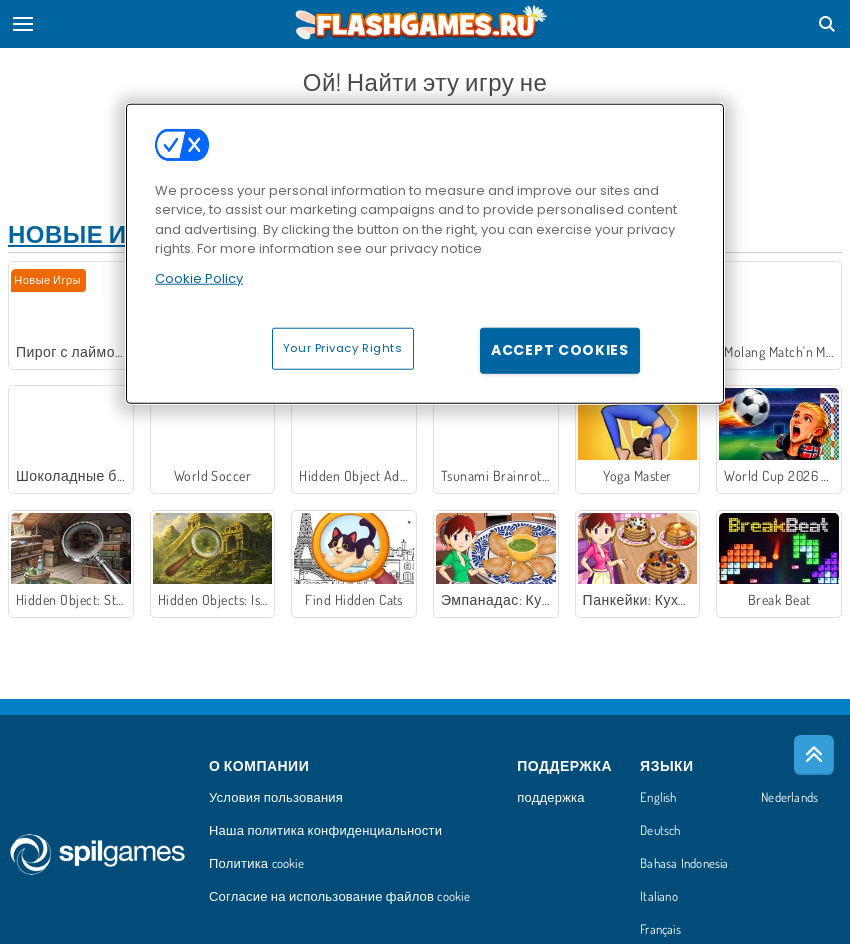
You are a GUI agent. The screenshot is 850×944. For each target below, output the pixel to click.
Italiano (659, 897)
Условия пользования (276, 798)
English (658, 798)
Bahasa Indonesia (684, 864)
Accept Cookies (560, 350)
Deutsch (660, 831)
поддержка (551, 798)
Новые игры (94, 233)
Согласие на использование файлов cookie (339, 897)
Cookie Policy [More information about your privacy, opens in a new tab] (199, 277)
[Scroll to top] (814, 755)
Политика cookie (256, 864)
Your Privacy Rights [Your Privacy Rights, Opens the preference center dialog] (343, 348)
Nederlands (789, 798)
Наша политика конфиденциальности (325, 831)
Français (660, 930)
